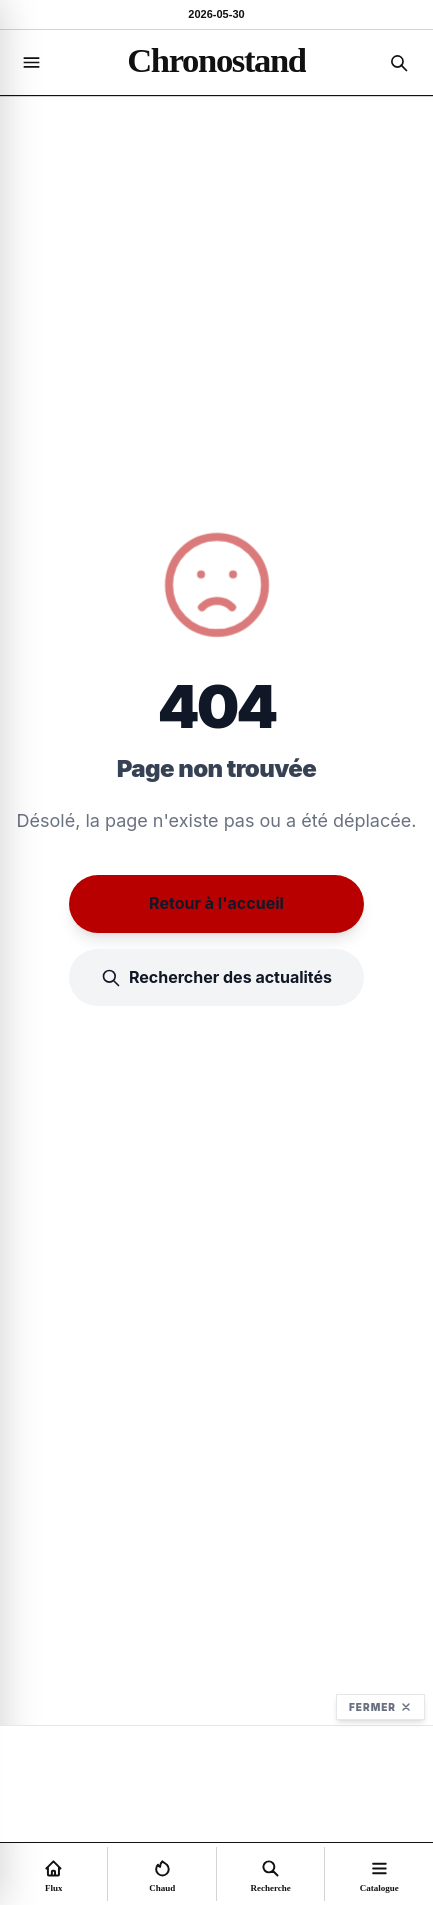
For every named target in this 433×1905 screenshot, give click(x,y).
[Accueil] (216, 60)
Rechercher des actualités (216, 977)
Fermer (380, 1707)
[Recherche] (398, 63)
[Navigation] (31, 63)
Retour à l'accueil (216, 903)
